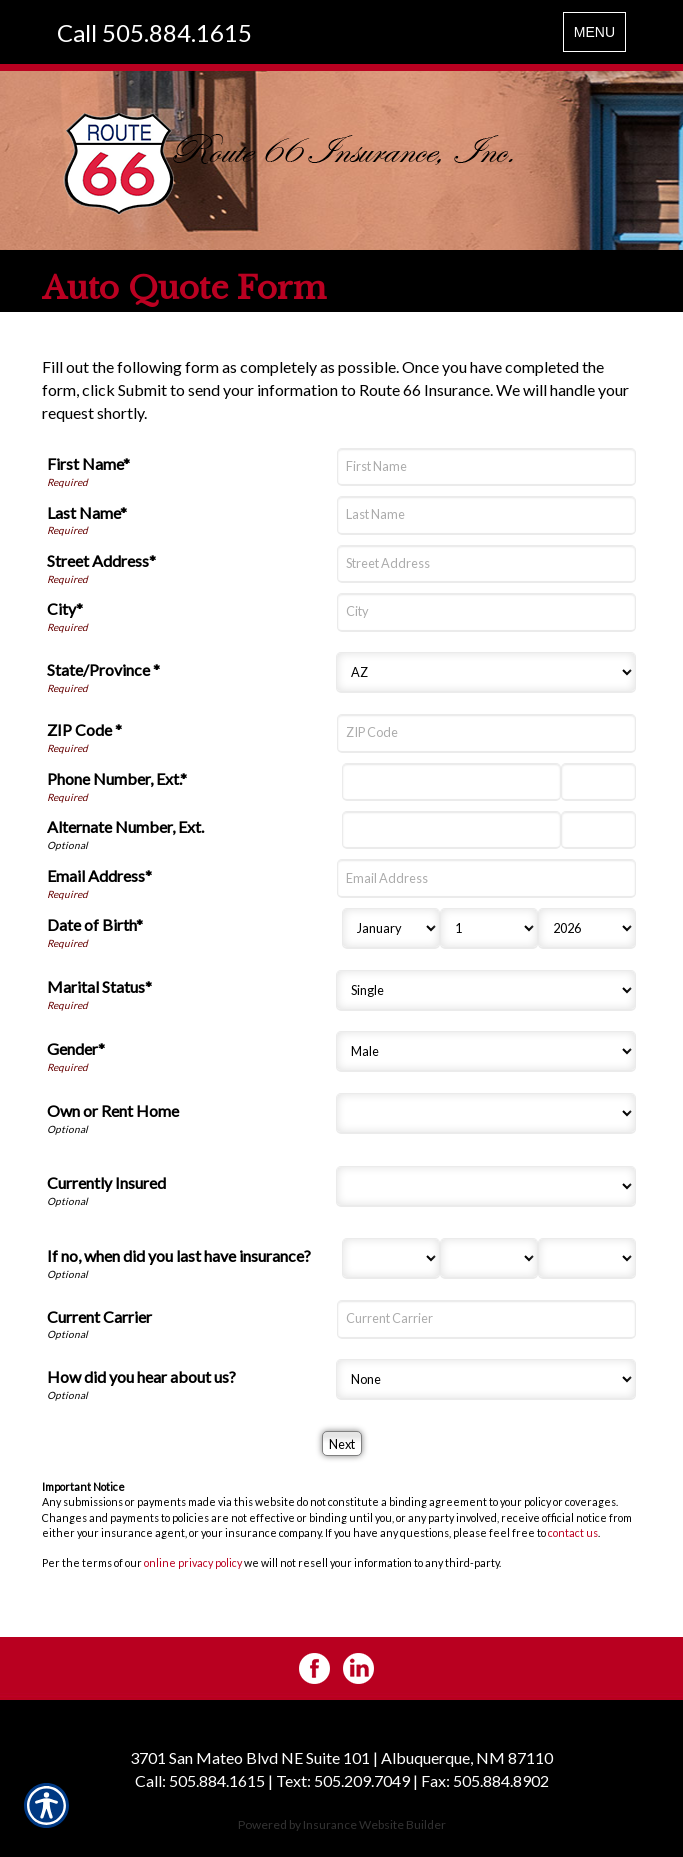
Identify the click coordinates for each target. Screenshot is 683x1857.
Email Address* (99, 875)
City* (65, 608)
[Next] (342, 1443)
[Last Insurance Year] (587, 1258)
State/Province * (103, 669)
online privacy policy (193, 1562)
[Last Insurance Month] (391, 1258)
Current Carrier (99, 1316)
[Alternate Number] (452, 830)
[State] (486, 672)
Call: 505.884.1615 (200, 1780)
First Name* (88, 463)
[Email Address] (486, 878)
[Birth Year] (587, 928)
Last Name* (87, 512)
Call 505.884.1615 (154, 32)
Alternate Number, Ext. (125, 826)
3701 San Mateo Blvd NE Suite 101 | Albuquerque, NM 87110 (341, 1757)
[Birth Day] (489, 928)
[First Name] (486, 467)
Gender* (76, 1048)
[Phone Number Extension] (598, 782)
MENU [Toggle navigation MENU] (599, 36)
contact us (573, 1532)
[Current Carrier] (486, 1319)
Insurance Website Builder (374, 1824)
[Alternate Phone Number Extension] (598, 830)
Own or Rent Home (113, 1110)
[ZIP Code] (486, 733)
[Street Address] (486, 564)
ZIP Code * (84, 729)
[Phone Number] (452, 782)
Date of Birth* (95, 924)
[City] (486, 612)
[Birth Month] (391, 928)
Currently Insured (106, 1182)
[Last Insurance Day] (489, 1258)
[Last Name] (486, 515)
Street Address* (101, 560)
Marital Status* (99, 986)
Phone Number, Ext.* (117, 778)
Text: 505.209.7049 (343, 1780)
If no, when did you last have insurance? (179, 1255)
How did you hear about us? (141, 1376)
